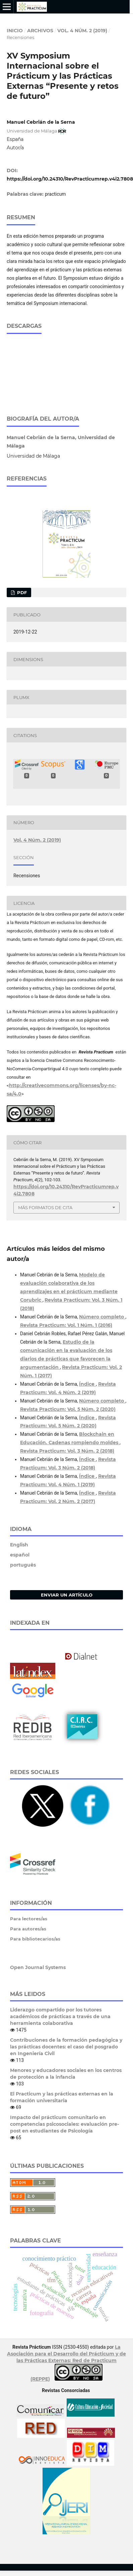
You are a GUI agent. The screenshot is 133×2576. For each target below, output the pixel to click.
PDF (21, 588)
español (19, 1551)
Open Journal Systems (38, 1964)
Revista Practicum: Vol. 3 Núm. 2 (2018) (67, 1447)
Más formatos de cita (45, 1203)
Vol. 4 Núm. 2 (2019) (82, 31)
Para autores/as (28, 1925)
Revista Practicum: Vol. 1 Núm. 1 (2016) (66, 1321)
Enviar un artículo (66, 1591)
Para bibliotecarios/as (35, 1935)
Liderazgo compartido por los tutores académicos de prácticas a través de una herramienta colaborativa (60, 2013)
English (19, 1541)
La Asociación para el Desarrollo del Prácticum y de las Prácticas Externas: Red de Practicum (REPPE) (66, 2359)
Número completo (102, 1313)
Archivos (40, 31)
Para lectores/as (28, 1915)
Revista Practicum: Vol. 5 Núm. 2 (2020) (68, 1405)
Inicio (15, 31)
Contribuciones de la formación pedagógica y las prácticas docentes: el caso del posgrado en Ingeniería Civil (66, 2043)
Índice (87, 1380)
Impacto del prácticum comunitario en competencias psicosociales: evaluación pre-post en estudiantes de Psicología (64, 2120)
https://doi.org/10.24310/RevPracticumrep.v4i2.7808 (70, 179)
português (23, 1561)
